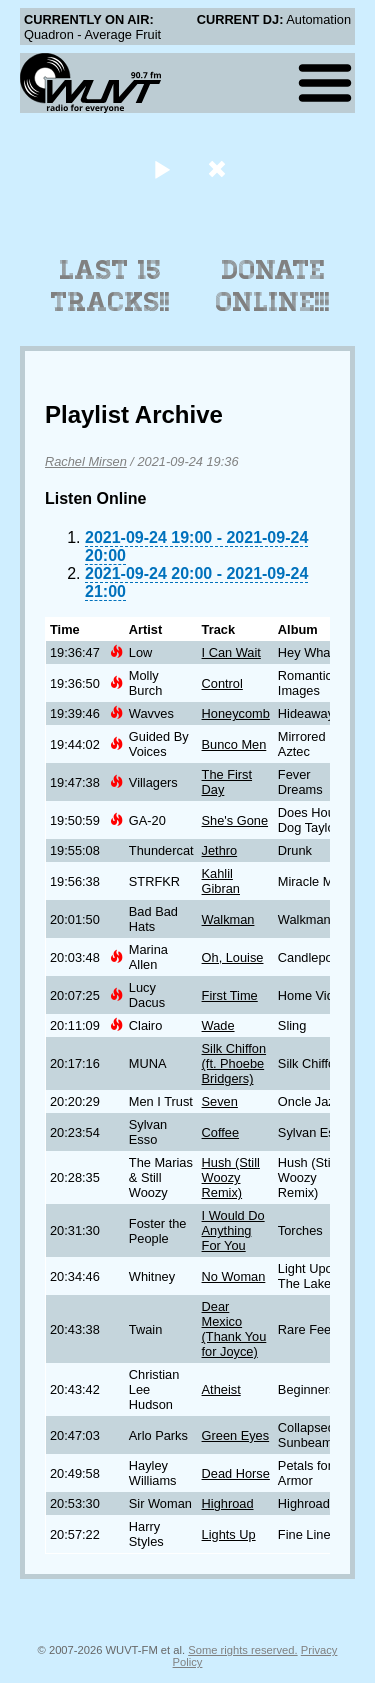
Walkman (228, 919)
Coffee (220, 1132)
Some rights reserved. (242, 1650)
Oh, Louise (233, 957)
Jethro (220, 850)
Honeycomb (236, 713)
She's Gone (235, 820)
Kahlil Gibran (221, 881)
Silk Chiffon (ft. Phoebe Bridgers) (234, 1063)
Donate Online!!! (273, 286)
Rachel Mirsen (86, 461)
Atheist (221, 1389)
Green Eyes (236, 1435)
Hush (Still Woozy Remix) (231, 1177)
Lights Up (229, 1534)
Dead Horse (236, 1473)
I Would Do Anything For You (233, 1230)
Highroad (228, 1503)
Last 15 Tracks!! (110, 286)
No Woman (234, 1276)
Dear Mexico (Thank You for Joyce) (234, 1329)
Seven (220, 1101)
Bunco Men (234, 744)
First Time (230, 995)
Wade (218, 1025)
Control (222, 683)
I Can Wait (231, 652)
